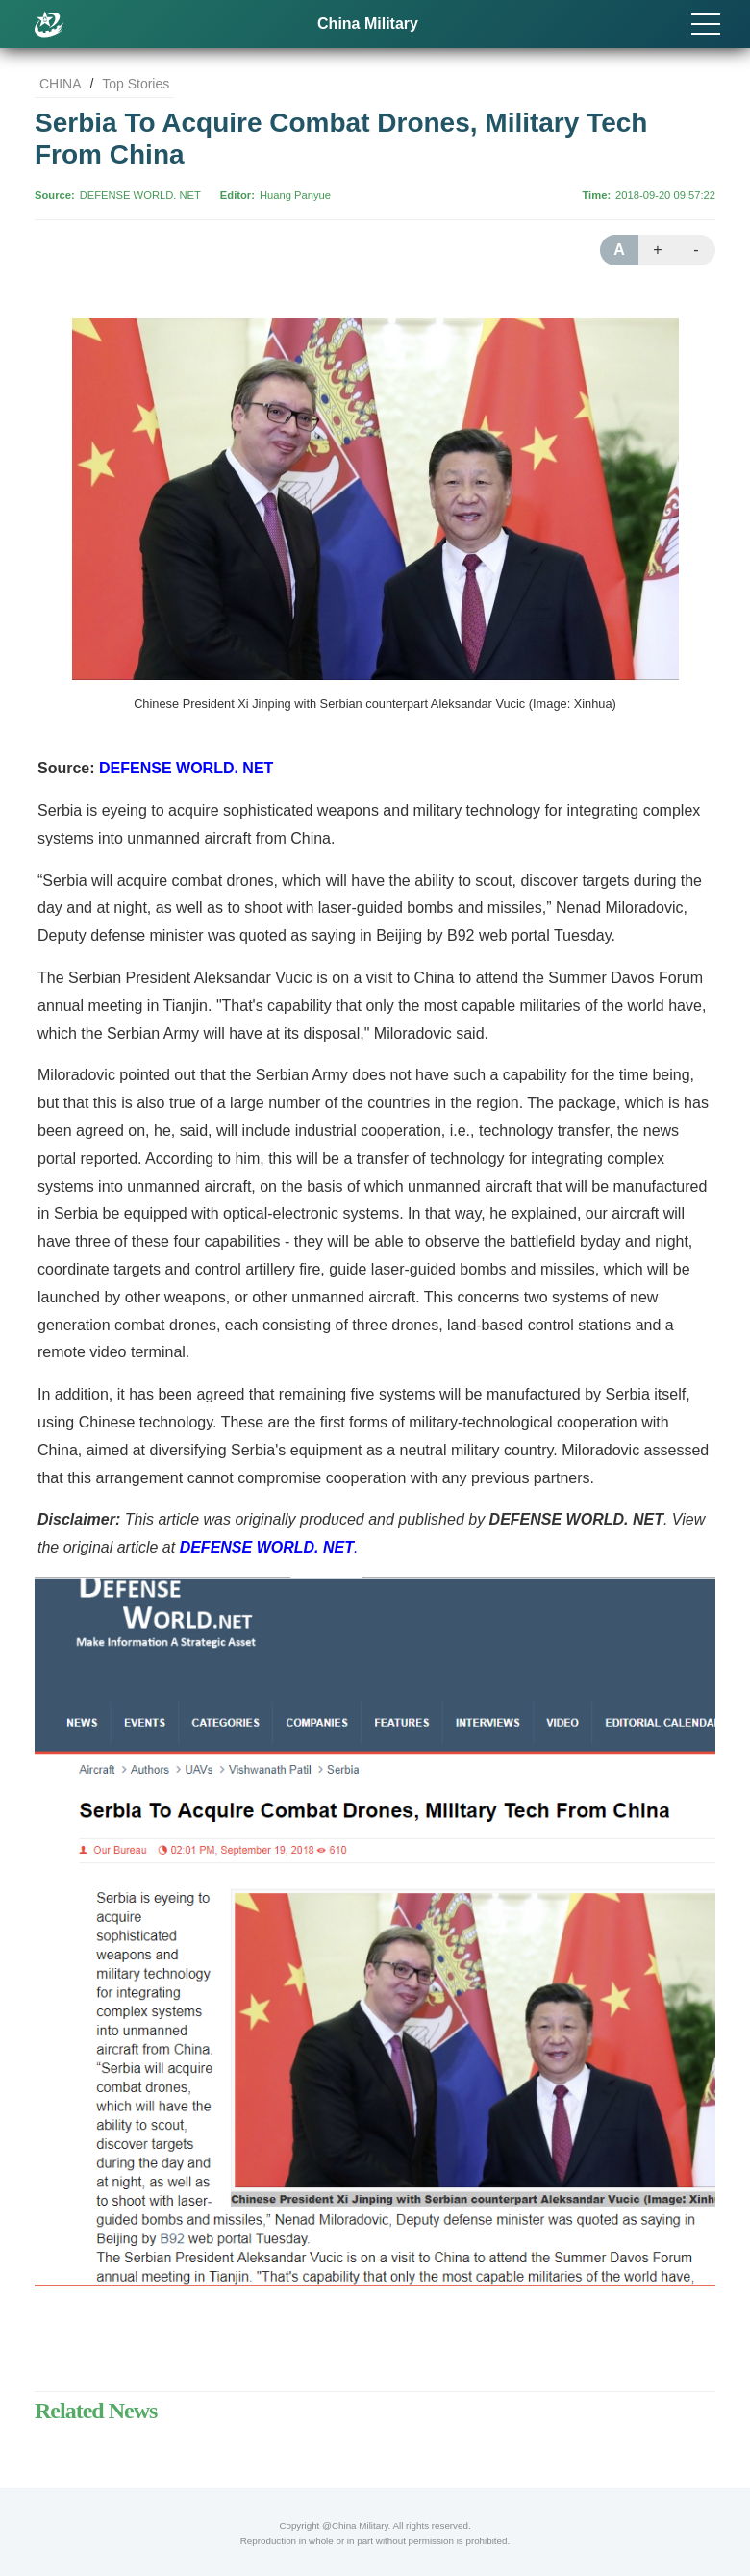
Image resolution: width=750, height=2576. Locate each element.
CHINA (60, 83)
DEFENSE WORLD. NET (140, 195)
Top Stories (135, 83)
